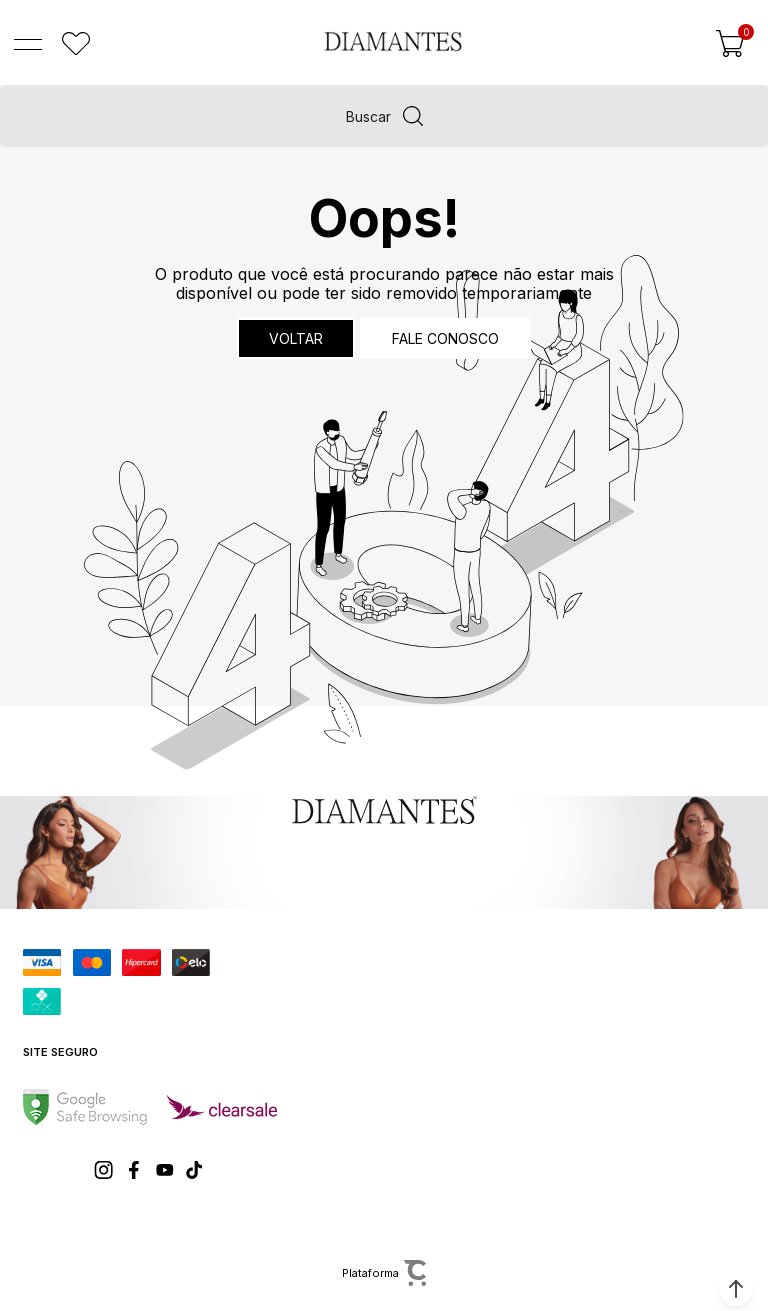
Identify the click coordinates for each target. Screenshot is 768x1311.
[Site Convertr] (384, 1273)
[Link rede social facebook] (135, 1170)
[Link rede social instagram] (105, 1170)
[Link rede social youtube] (165, 1170)
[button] (736, 1289)
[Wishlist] (76, 44)
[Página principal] (393, 41)
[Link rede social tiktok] (195, 1170)
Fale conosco (445, 338)
